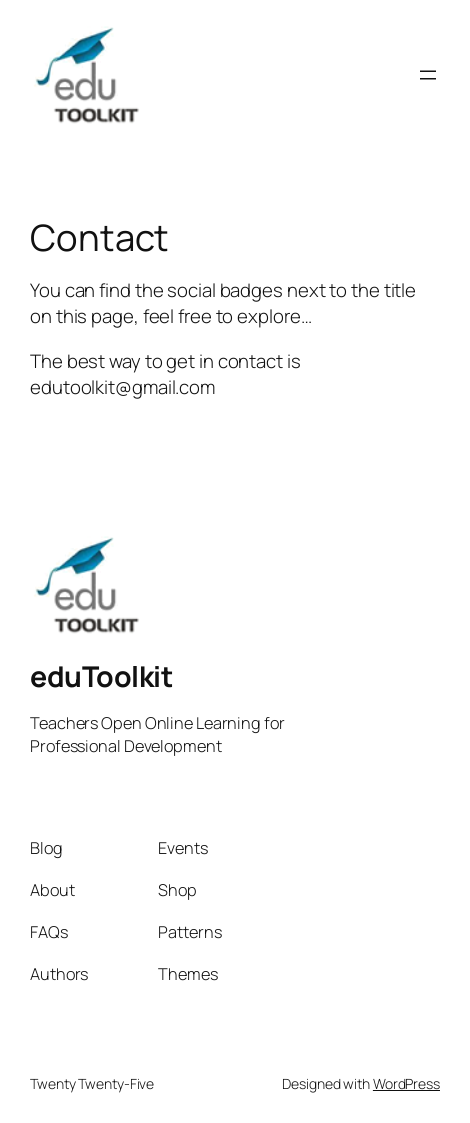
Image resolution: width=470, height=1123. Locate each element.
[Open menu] (428, 75)
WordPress (406, 1083)
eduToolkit (101, 676)
